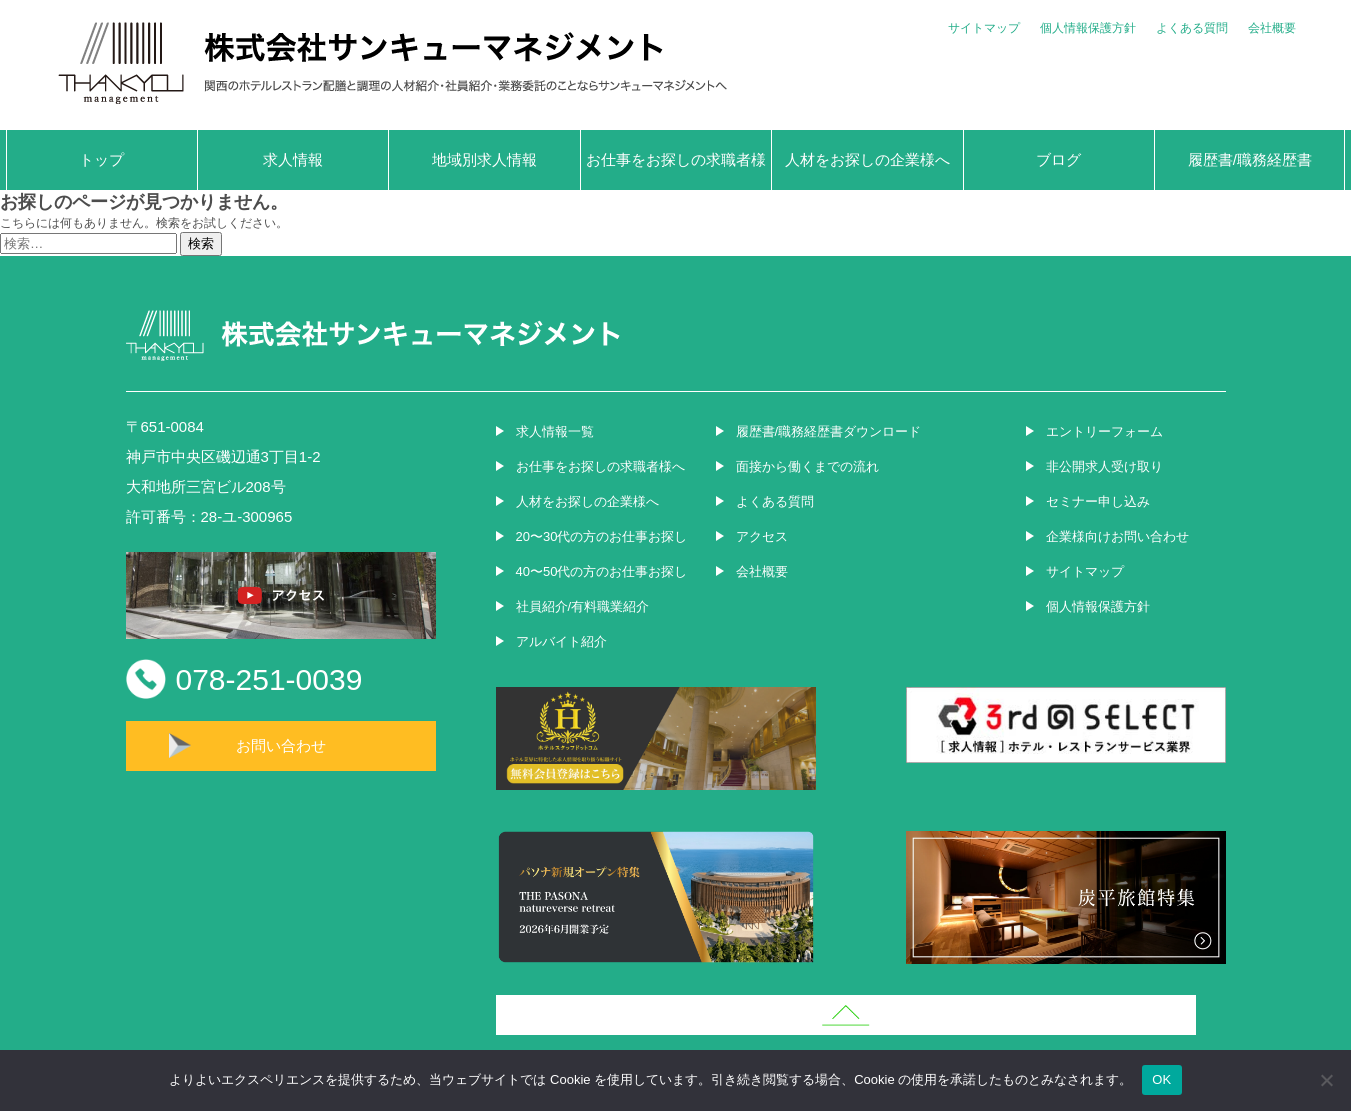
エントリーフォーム (1104, 431)
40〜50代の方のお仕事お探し (602, 571)
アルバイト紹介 (561, 641)
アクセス (762, 536)
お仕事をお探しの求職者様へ (676, 170)
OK (1161, 1079)
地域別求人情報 (484, 159)
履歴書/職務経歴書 (1250, 159)
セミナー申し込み (1098, 501)
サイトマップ (984, 28)
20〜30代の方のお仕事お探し (602, 536)
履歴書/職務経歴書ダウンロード (829, 431)
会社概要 (1272, 28)
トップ (101, 159)
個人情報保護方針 (1088, 28)
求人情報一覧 (555, 431)
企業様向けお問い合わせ (1117, 536)
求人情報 (293, 159)
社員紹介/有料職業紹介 (583, 606)
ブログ (1058, 159)
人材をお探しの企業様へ (867, 159)
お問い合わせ (281, 745)
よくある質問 (1192, 28)
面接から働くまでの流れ (807, 466)
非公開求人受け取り (1104, 466)
